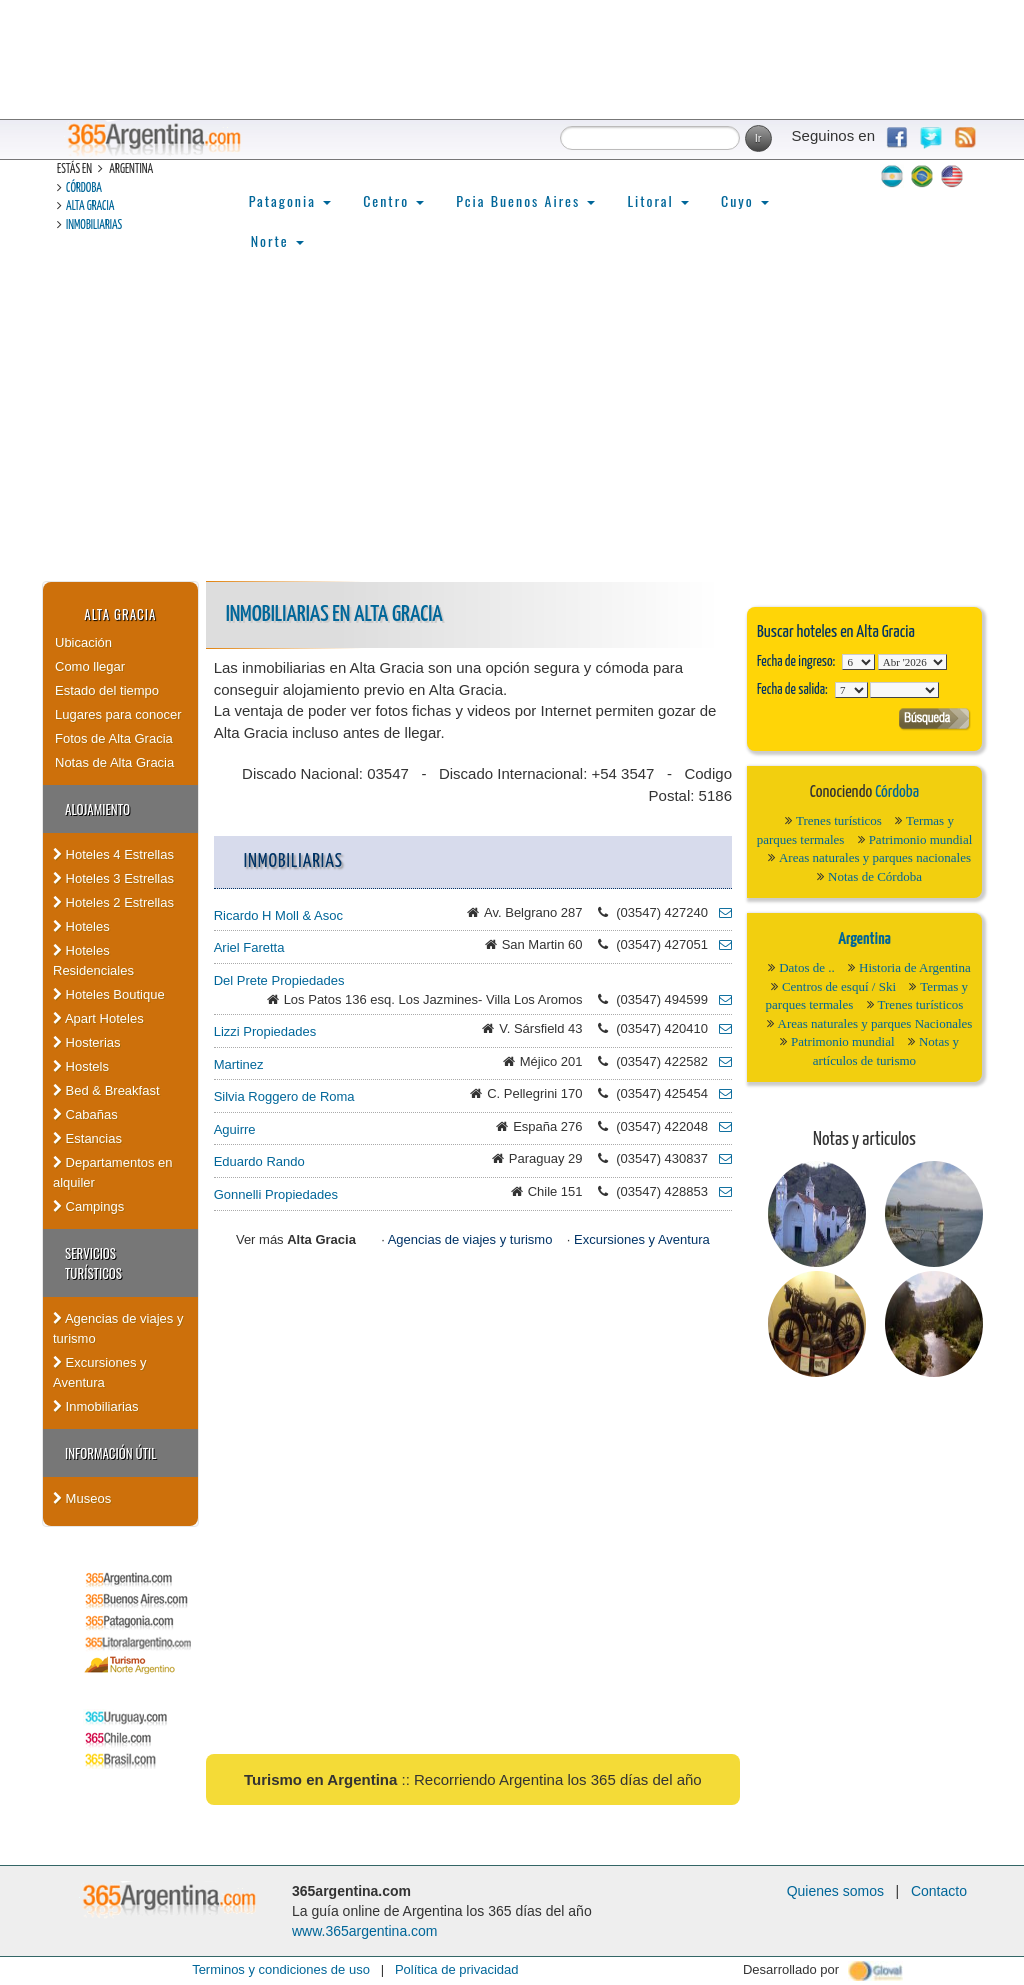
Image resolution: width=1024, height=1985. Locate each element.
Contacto (939, 1891)
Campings (88, 1206)
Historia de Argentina (915, 967)
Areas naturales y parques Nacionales (875, 1023)
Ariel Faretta (249, 947)
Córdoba (84, 188)
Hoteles (81, 926)
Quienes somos (835, 1891)
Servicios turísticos (93, 1263)
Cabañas (85, 1114)
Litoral (658, 200)
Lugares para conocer (118, 714)
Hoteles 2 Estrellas (113, 902)
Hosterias (87, 1042)
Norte (277, 240)
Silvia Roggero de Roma (284, 1096)
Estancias (87, 1138)
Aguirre (235, 1129)
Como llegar (90, 666)
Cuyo (745, 200)
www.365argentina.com (365, 1931)
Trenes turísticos (839, 820)
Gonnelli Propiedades (276, 1194)
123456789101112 (912, 662)
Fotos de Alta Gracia (114, 738)
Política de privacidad (457, 1969)
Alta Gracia (90, 206)
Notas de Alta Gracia (114, 762)
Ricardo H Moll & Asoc (278, 915)
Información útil (110, 1453)
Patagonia (290, 200)
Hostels (81, 1066)
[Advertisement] (512, 431)
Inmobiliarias (94, 225)
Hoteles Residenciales (93, 960)
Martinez (239, 1064)
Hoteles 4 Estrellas (113, 854)
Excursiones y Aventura (100, 1372)
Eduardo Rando (259, 1161)
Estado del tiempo (107, 690)
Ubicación (83, 642)
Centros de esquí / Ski (839, 986)
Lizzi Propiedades (265, 1031)
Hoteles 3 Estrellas (113, 878)
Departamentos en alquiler (113, 1172)
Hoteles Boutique (109, 994)
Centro (393, 200)
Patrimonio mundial (921, 839)
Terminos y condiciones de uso (281, 1969)
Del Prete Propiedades (279, 980)
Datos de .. (807, 967)
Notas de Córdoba (875, 876)
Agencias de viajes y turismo (118, 1328)
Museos (82, 1498)
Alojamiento (97, 809)
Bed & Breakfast (106, 1090)
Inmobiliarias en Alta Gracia (334, 614)
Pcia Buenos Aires (525, 200)
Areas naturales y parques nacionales (875, 857)
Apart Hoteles (98, 1018)
